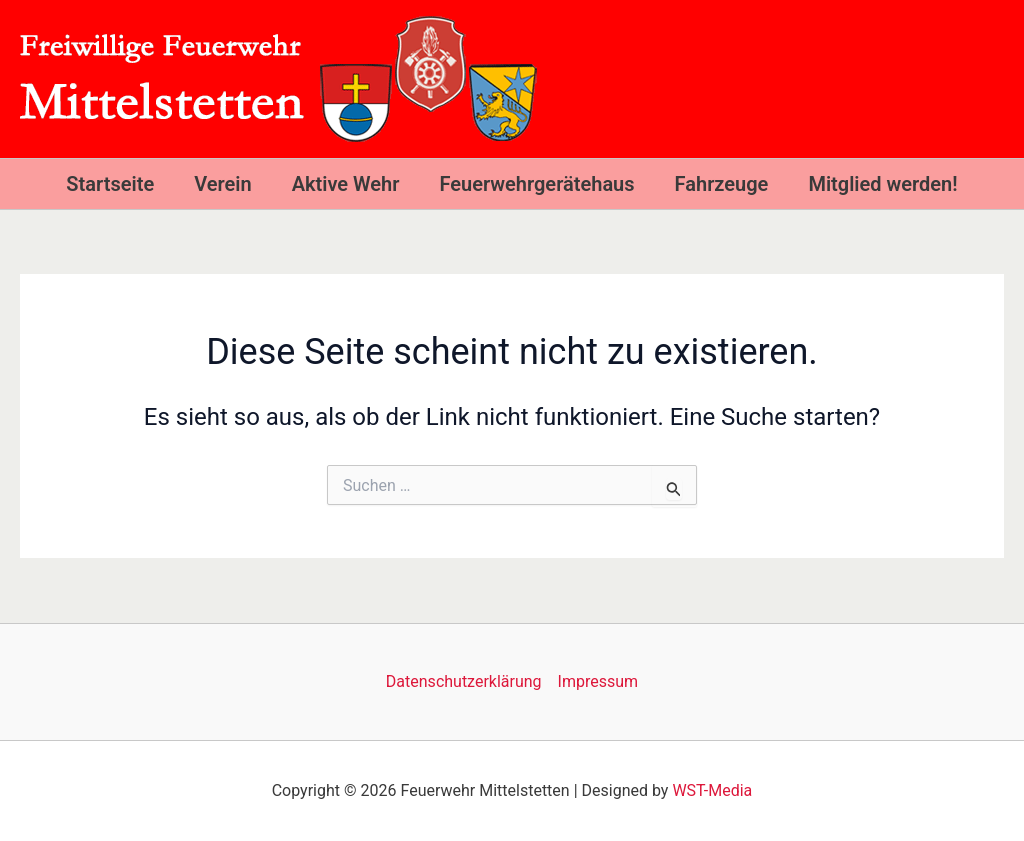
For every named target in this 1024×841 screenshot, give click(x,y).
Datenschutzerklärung (464, 681)
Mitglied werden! (882, 184)
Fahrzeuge (722, 184)
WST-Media (712, 790)
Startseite (110, 184)
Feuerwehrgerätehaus (536, 184)
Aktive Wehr (346, 184)
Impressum (598, 681)
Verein (222, 184)
